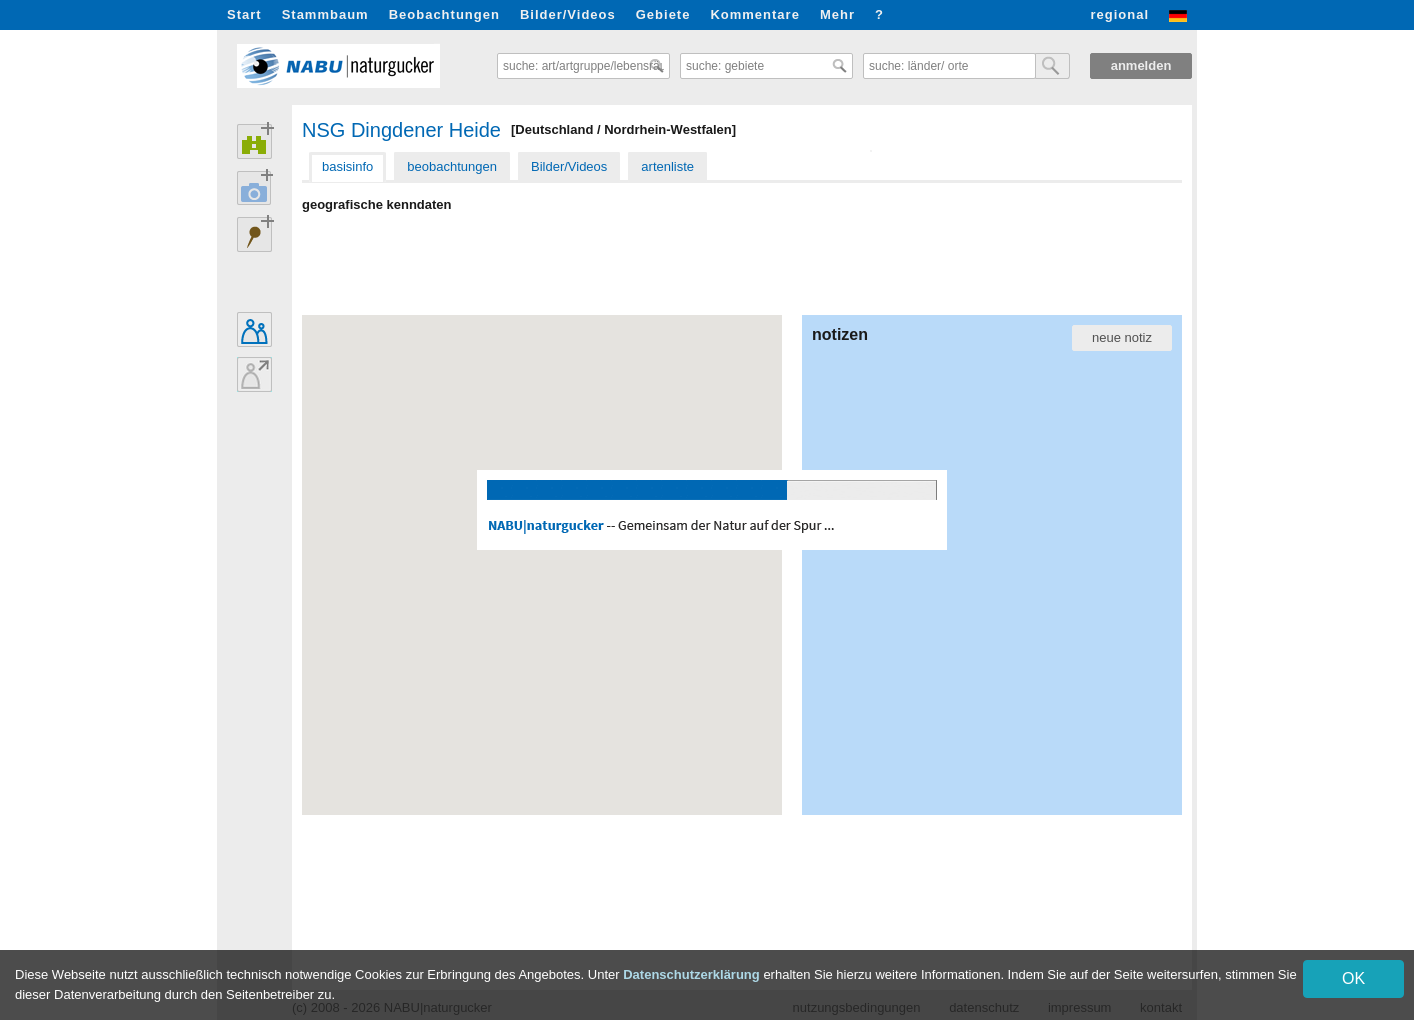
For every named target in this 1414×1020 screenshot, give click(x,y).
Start (244, 14)
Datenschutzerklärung (691, 974)
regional (1119, 14)
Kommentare (754, 14)
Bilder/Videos (568, 14)
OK (1353, 978)
